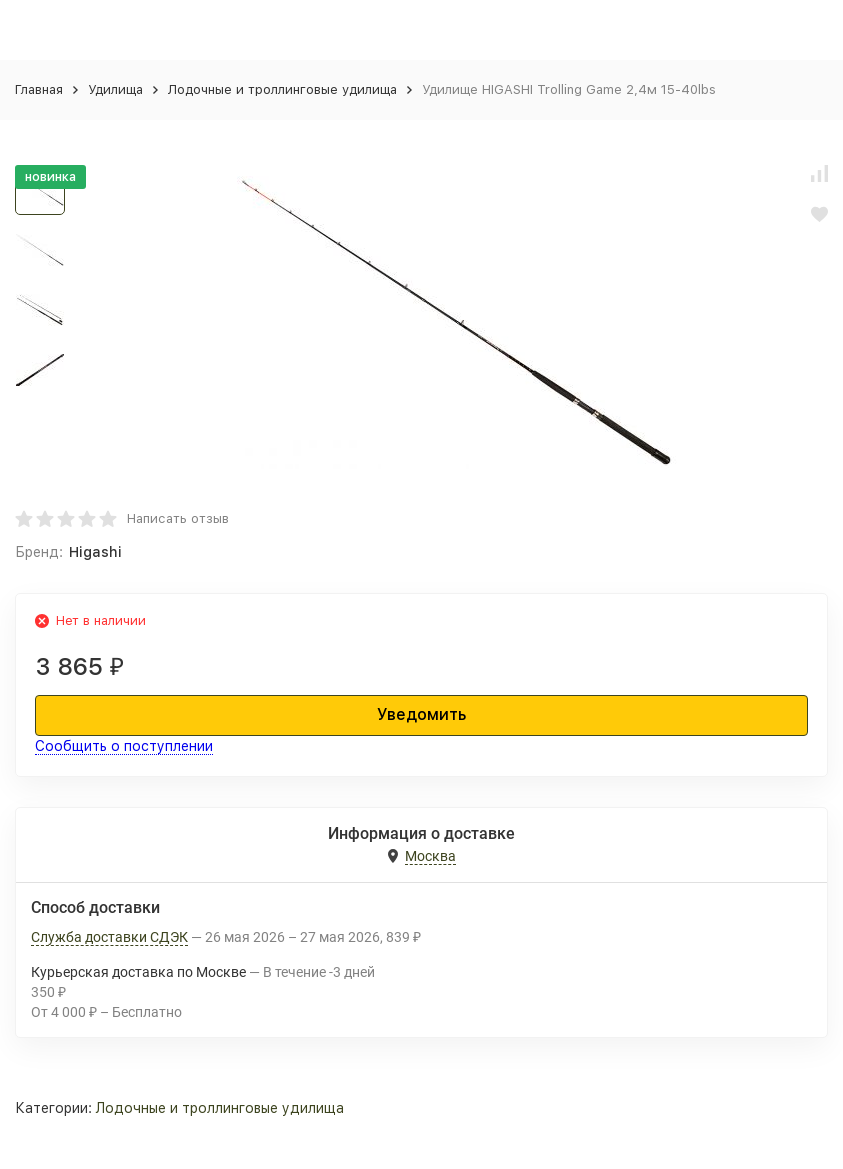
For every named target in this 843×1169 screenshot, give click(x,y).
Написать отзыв (178, 518)
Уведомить (421, 714)
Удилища (115, 89)
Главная (39, 89)
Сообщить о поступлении (124, 746)
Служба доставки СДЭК (109, 937)
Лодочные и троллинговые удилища (282, 89)
